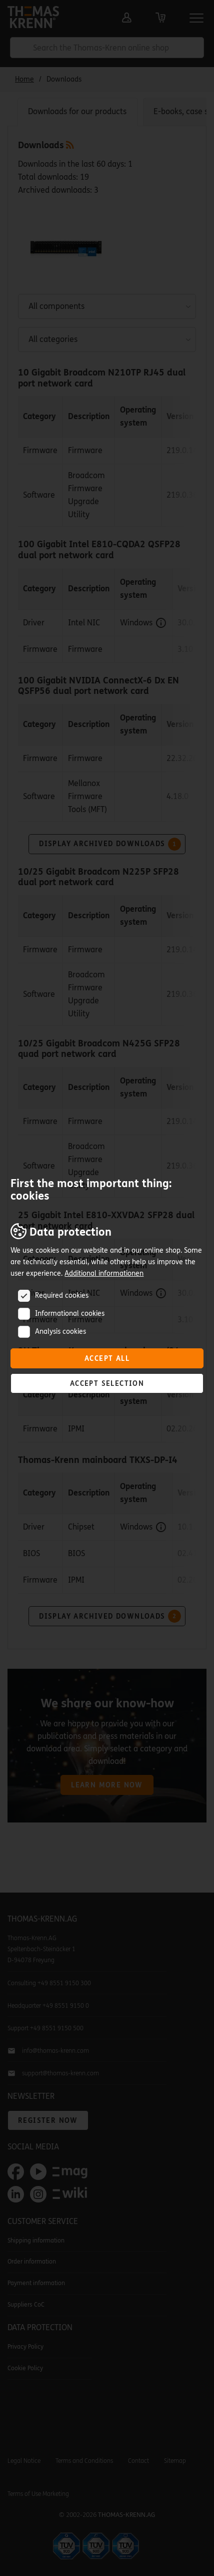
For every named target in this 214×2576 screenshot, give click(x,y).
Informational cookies (69, 1313)
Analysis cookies (60, 1331)
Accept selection (107, 1383)
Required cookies (61, 1295)
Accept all (107, 1358)
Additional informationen (104, 1273)
